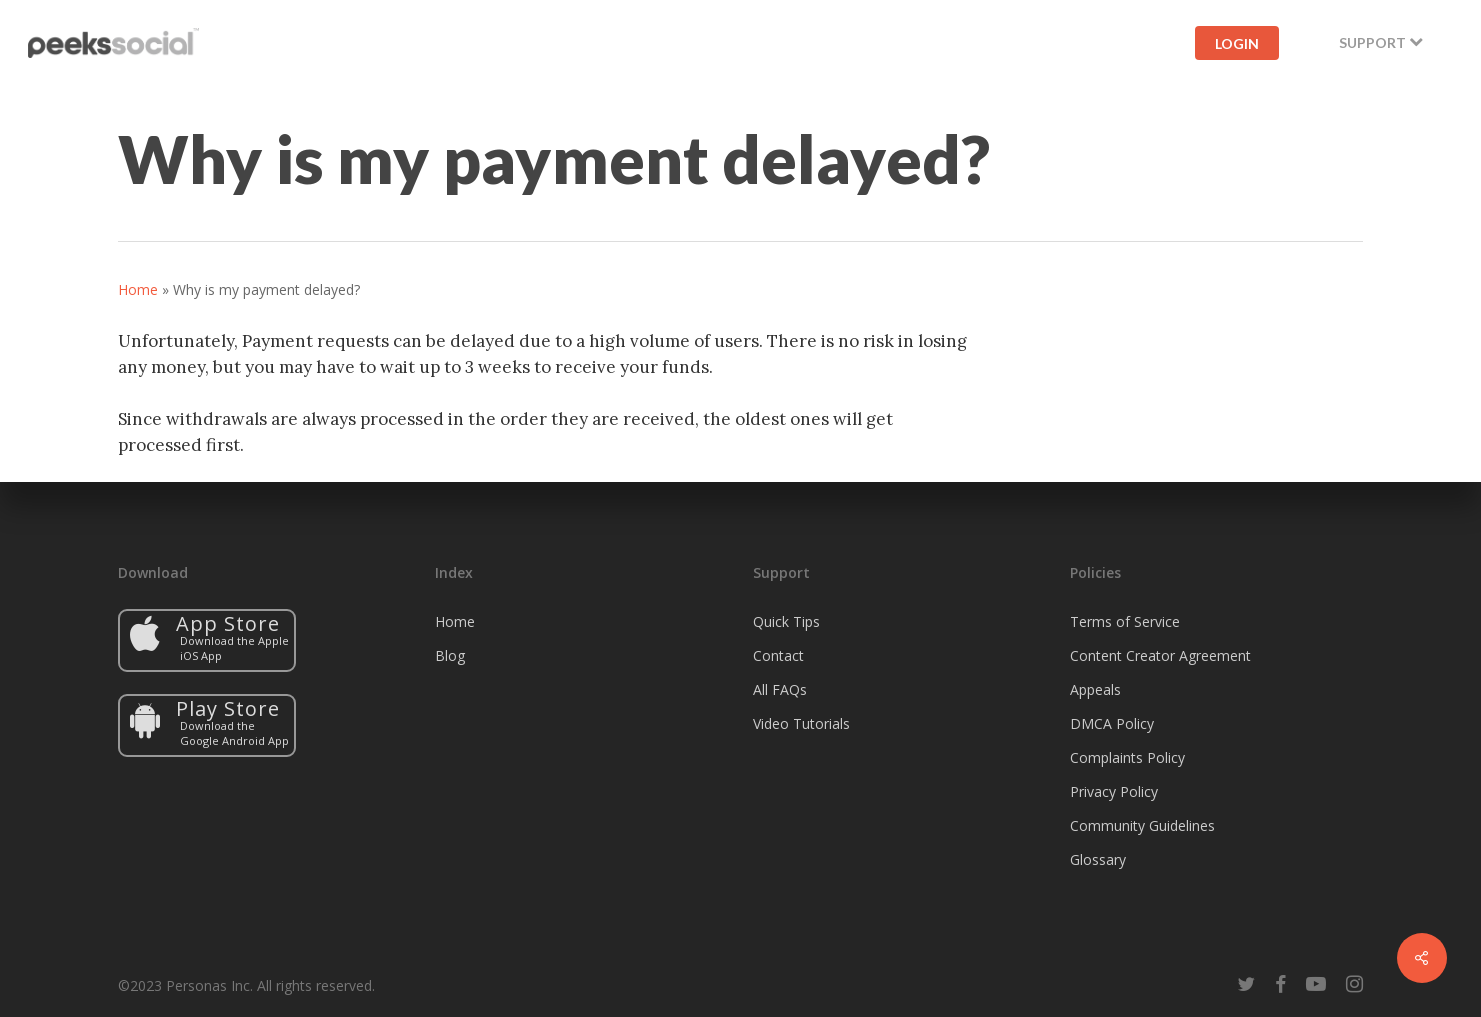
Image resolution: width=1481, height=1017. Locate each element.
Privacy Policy (1114, 791)
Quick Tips (786, 621)
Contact (778, 655)
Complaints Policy (1127, 757)
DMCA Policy (1112, 723)
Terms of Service (1125, 621)
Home (138, 289)
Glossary (1098, 859)
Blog (450, 655)
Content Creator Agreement (1160, 655)
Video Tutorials (801, 723)
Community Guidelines (1142, 825)
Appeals (1095, 689)
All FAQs (780, 689)
